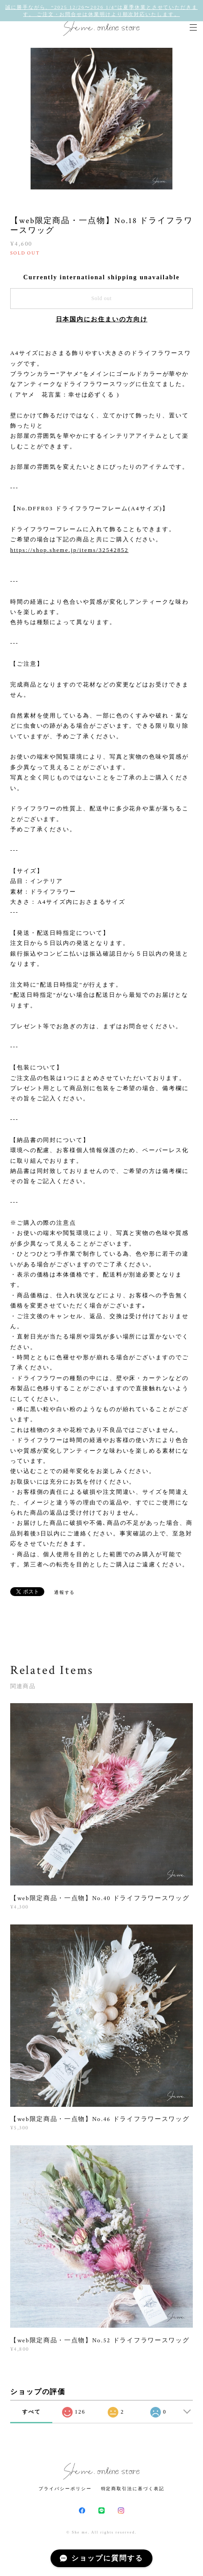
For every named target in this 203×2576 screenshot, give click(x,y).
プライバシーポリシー (65, 2488)
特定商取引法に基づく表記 (132, 2488)
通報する (64, 1592)
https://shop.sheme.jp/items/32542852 (69, 550)
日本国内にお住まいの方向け (102, 319)
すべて (31, 2412)
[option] (101, 118)
